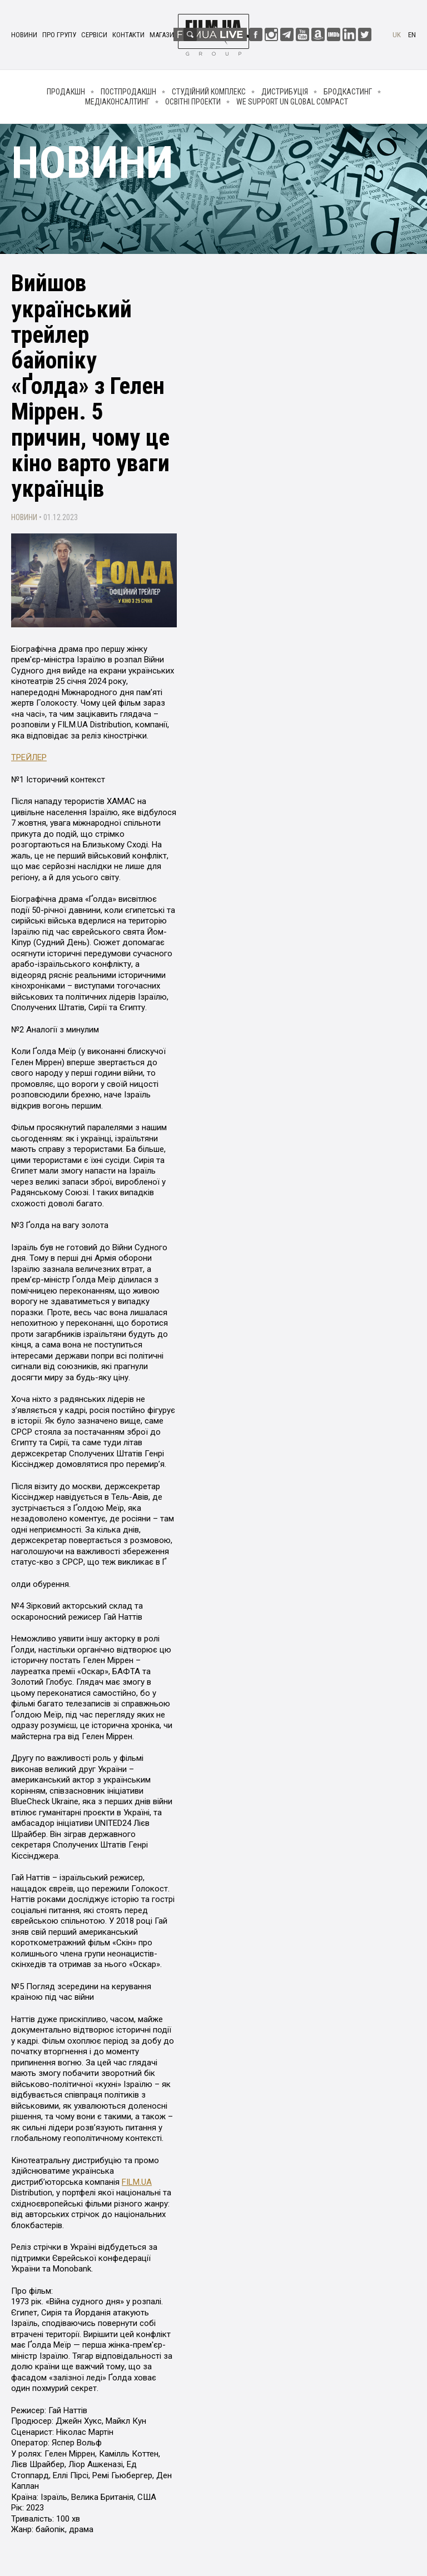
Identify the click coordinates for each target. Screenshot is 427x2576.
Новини (24, 35)
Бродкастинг (348, 91)
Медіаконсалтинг (117, 101)
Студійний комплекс (209, 91)
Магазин (164, 35)
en (412, 35)
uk (397, 35)
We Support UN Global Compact (292, 101)
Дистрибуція (284, 91)
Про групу (59, 35)
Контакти (128, 35)
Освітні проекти (193, 101)
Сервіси (94, 35)
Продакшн (66, 91)
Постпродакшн (128, 91)
